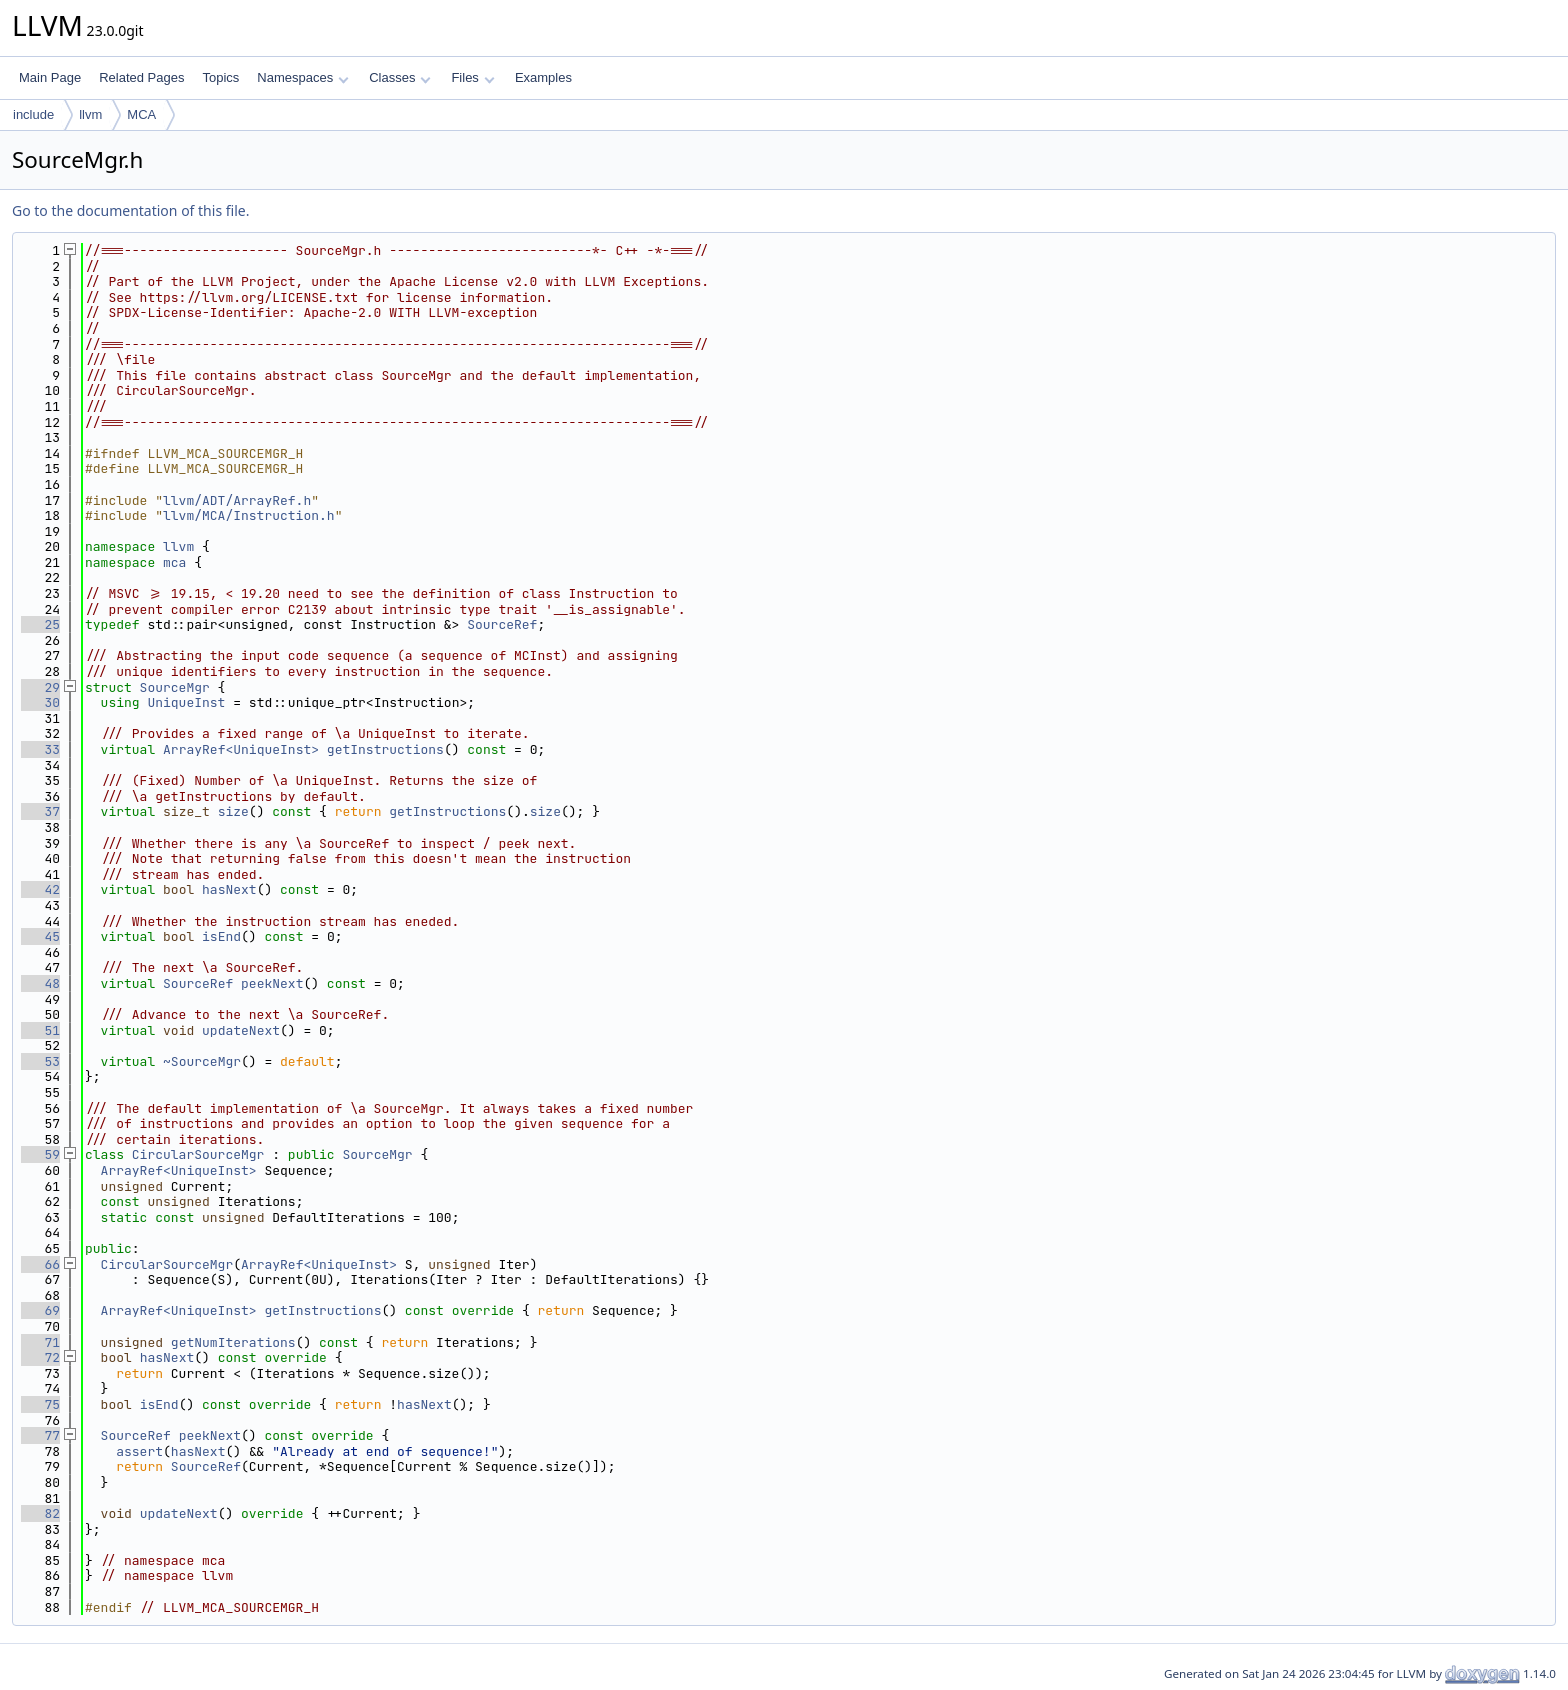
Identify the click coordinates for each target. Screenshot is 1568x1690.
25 (40, 624)
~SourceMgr (202, 1061)
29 (40, 687)
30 (40, 702)
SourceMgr (175, 687)
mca (174, 562)
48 (40, 983)
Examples (543, 77)
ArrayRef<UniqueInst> (241, 749)
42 (40, 889)
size (233, 811)
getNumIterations (233, 1342)
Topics (220, 77)
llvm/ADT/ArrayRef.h (237, 500)
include (33, 114)
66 (40, 1264)
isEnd (221, 936)
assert (139, 1451)
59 (40, 1154)
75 (40, 1404)
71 (40, 1342)
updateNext (241, 1030)
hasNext (229, 889)
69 (40, 1310)
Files (472, 77)
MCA (141, 114)
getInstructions (385, 749)
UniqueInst (186, 702)
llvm (90, 114)
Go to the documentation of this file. (130, 210)
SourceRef (502, 624)
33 (40, 749)
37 (40, 811)
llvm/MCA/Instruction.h (249, 515)
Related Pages (141, 77)
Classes (400, 77)
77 (40, 1435)
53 (40, 1061)
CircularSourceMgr (198, 1154)
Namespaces (302, 77)
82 (40, 1513)
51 (40, 1030)
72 (40, 1357)
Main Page (50, 77)
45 (40, 936)
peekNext (272, 983)
